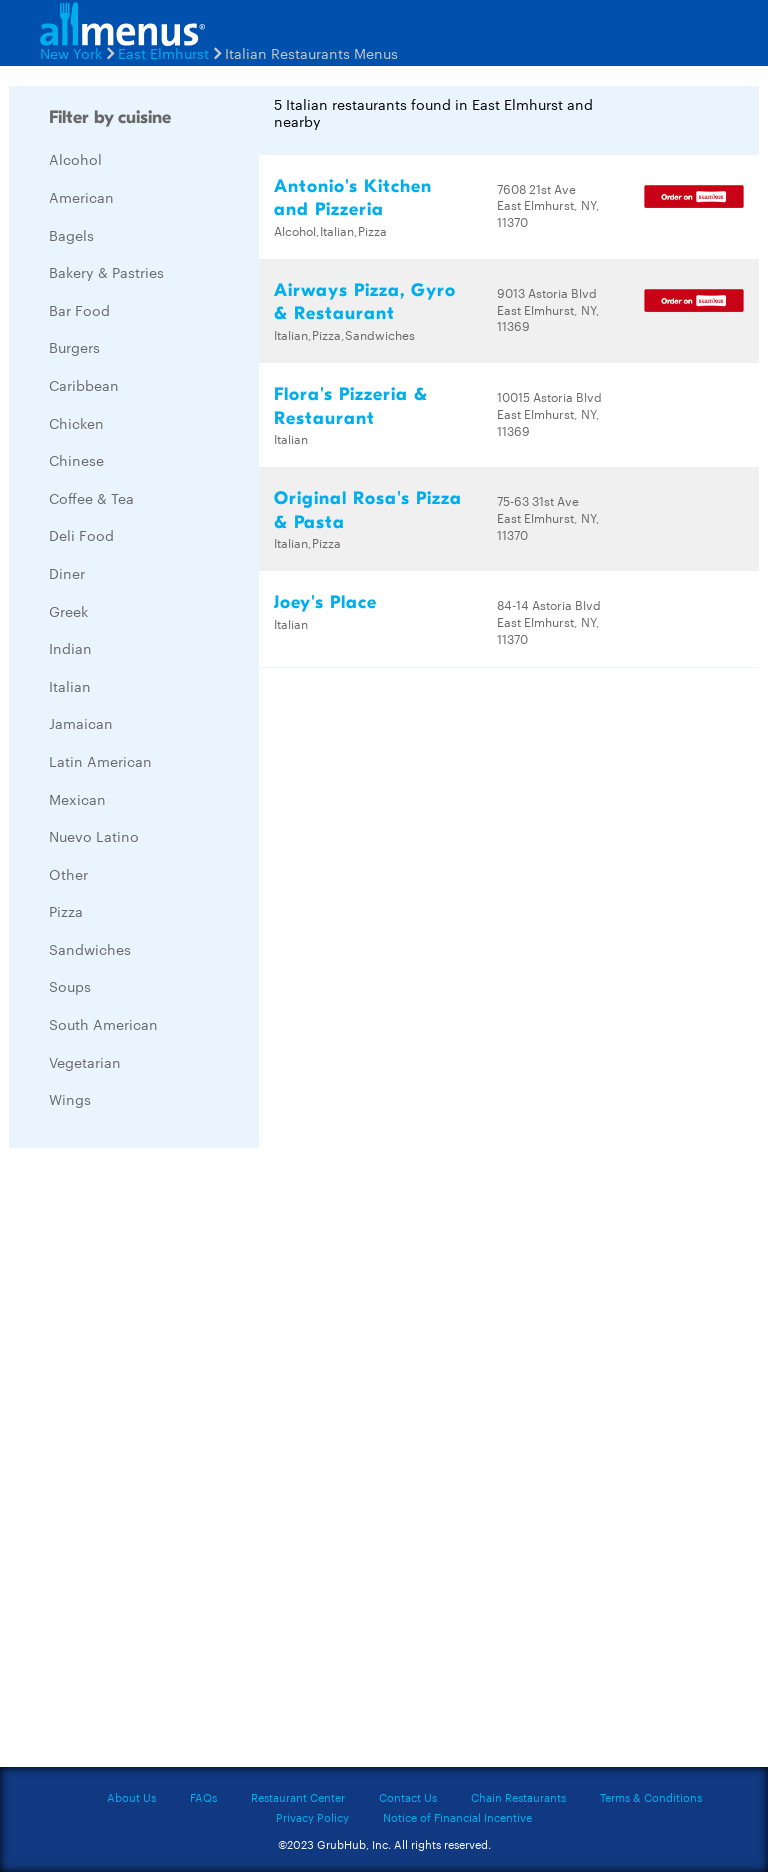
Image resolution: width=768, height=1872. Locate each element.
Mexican (77, 799)
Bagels (71, 235)
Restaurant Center (298, 1797)
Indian (70, 648)
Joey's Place (325, 602)
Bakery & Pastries (106, 272)
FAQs (203, 1797)
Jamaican (81, 723)
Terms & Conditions (651, 1797)
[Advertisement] (159, 1463)
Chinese (76, 460)
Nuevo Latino (94, 836)
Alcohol (75, 159)
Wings (70, 1099)
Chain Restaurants (518, 1797)
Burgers (74, 347)
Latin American (100, 761)
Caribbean (84, 385)
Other (68, 874)
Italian (70, 686)
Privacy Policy (312, 1817)
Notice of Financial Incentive (457, 1817)
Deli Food (81, 535)
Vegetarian (85, 1062)
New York (71, 53)
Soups (70, 986)
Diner (67, 573)
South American (103, 1024)
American (81, 197)
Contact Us (408, 1797)
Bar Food (79, 310)
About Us (131, 1797)
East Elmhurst (163, 53)
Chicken (76, 423)
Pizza (66, 911)
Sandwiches (90, 949)
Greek (68, 611)
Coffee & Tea (91, 498)
